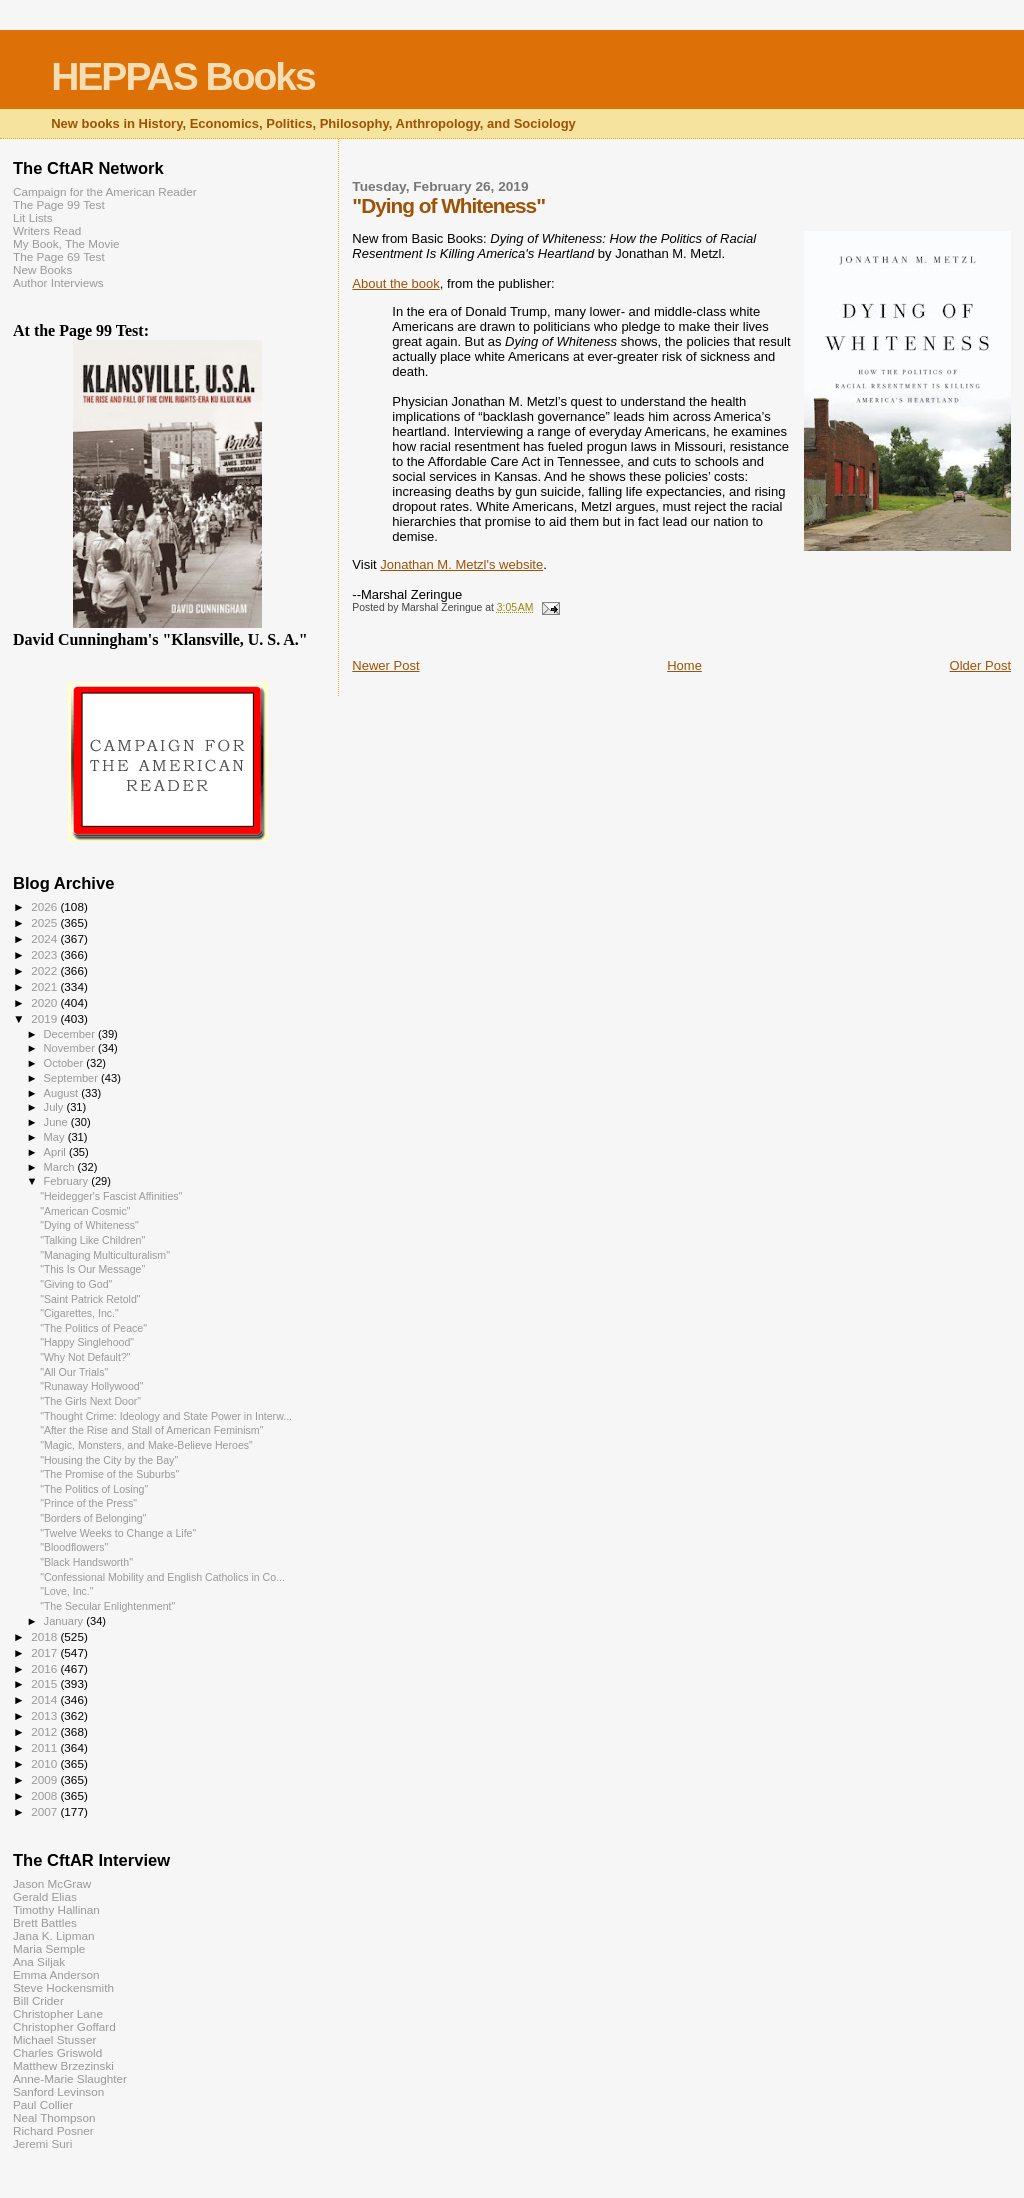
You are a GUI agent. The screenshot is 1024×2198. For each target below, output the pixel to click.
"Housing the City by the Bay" (109, 1460)
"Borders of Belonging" (93, 1518)
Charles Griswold (57, 2052)
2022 (45, 970)
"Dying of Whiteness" (89, 1225)
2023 (45, 954)
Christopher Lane (58, 2013)
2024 (45, 938)
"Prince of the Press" (88, 1503)
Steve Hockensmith (63, 1987)
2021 (45, 986)
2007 (45, 1811)
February (68, 1181)
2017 (45, 1652)
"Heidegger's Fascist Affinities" (111, 1196)
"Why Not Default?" (85, 1357)
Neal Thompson (54, 2117)
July (55, 1107)
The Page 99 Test (59, 204)
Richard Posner (53, 2130)
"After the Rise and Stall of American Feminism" (151, 1430)
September (73, 1078)
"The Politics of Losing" (94, 1489)
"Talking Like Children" (92, 1240)
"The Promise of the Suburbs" (109, 1474)
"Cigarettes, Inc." (79, 1313)
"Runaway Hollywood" (91, 1386)
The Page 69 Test (59, 256)
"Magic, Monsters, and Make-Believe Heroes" (146, 1445)
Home (684, 665)
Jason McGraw (52, 1883)
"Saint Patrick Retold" (90, 1299)
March (61, 1167)
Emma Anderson (56, 1974)
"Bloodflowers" (74, 1547)
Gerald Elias (45, 1896)
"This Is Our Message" (92, 1269)
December (71, 1034)
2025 (45, 922)
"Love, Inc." (66, 1591)
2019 (45, 1018)
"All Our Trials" (74, 1372)
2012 (45, 1731)
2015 (45, 1683)
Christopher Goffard (64, 2026)
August (63, 1093)
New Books (42, 269)
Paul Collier (43, 2104)
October (65, 1063)
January (65, 1621)
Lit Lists (33, 217)
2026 (45, 906)
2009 (45, 1779)
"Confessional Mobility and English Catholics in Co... (162, 1577)
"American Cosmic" (85, 1211)
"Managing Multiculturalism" (105, 1255)
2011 (45, 1747)
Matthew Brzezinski (63, 2065)
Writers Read (47, 230)
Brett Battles (45, 1922)
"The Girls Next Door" (90, 1401)
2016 (45, 1668)
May (56, 1137)
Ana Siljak (39, 1961)
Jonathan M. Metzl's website (461, 564)
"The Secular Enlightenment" (107, 1606)
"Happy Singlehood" (87, 1342)
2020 (45, 1002)
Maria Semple (49, 1948)
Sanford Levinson (58, 2091)
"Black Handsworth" (86, 1562)
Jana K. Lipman (53, 1935)
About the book (395, 283)
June (57, 1122)
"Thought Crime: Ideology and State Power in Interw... (166, 1416)
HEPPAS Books (183, 76)
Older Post (980, 665)
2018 (45, 1636)
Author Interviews (58, 282)
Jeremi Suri (42, 2143)
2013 (45, 1715)
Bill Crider (38, 2000)
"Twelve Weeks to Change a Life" (118, 1533)
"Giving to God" (76, 1284)
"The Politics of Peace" (93, 1328)
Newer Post (385, 665)
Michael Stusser (54, 2039)
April (56, 1152)
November (71, 1048)
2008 (45, 1795)
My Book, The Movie (66, 243)
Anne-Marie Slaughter (70, 2078)
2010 (45, 1763)
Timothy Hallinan (56, 1909)
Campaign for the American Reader (105, 191)
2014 (45, 1699)
